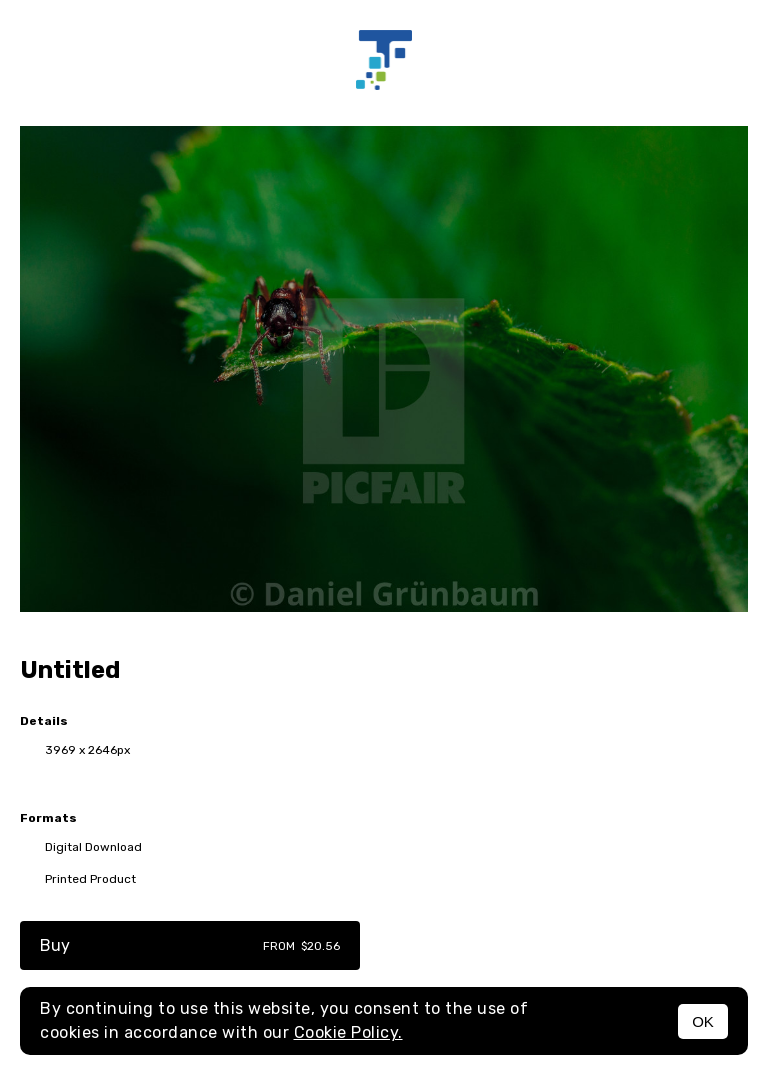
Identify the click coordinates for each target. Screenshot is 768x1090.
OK (703, 1021)
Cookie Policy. (348, 1032)
